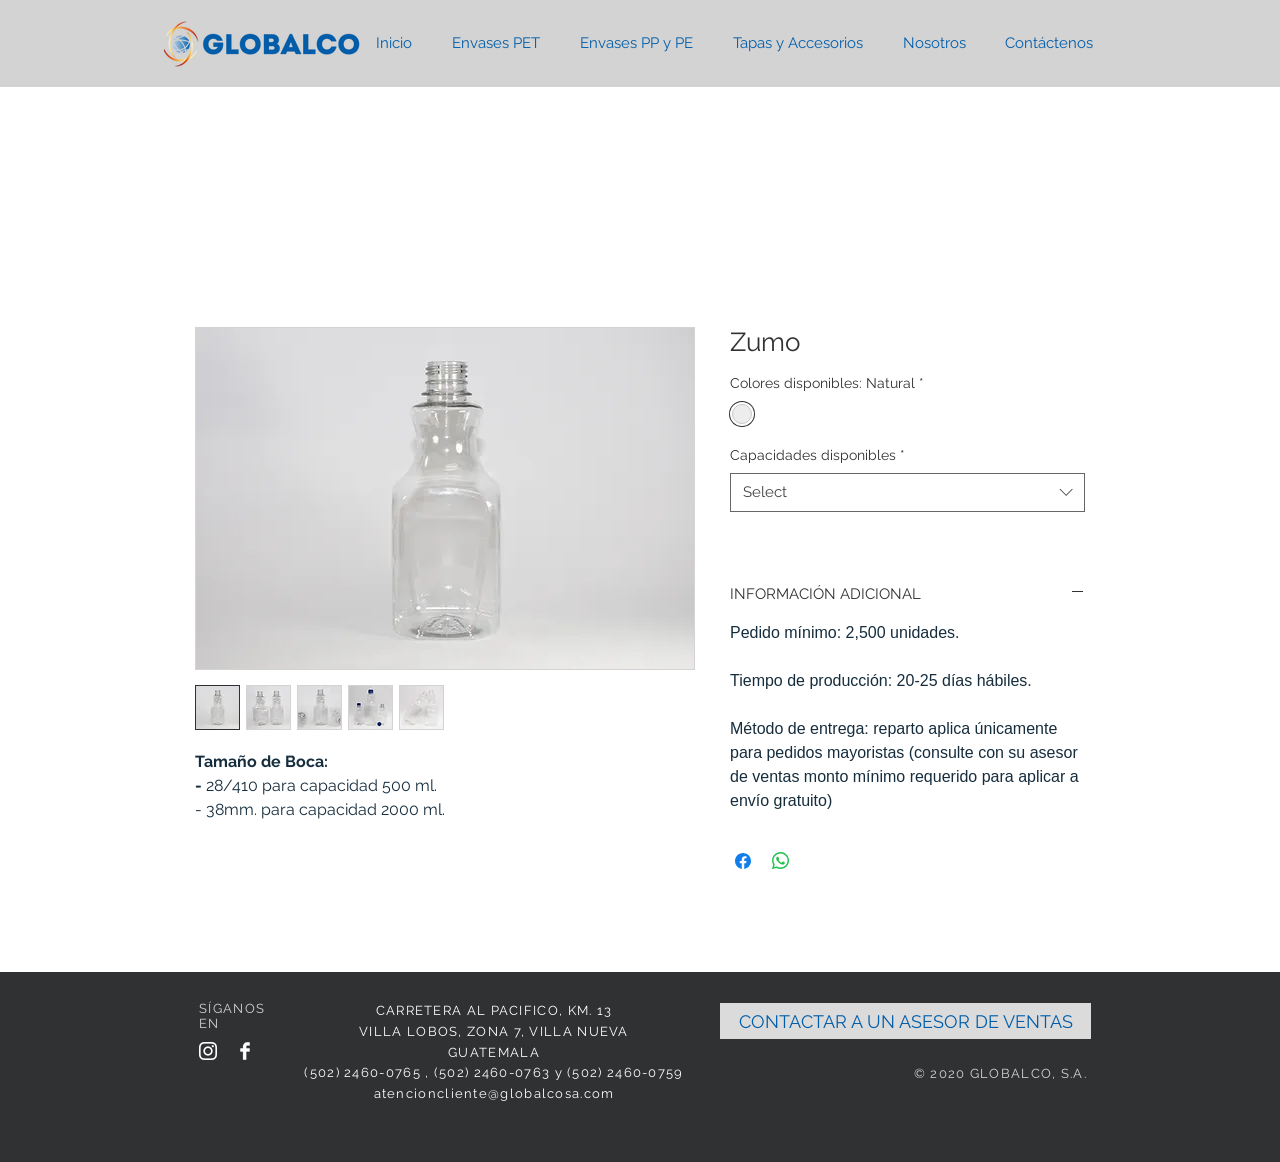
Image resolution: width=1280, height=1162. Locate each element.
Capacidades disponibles (817, 455)
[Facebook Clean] (245, 1051)
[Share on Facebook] (743, 861)
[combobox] (907, 492)
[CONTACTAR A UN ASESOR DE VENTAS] (905, 1021)
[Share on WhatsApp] (781, 861)
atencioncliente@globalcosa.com (494, 1093)
